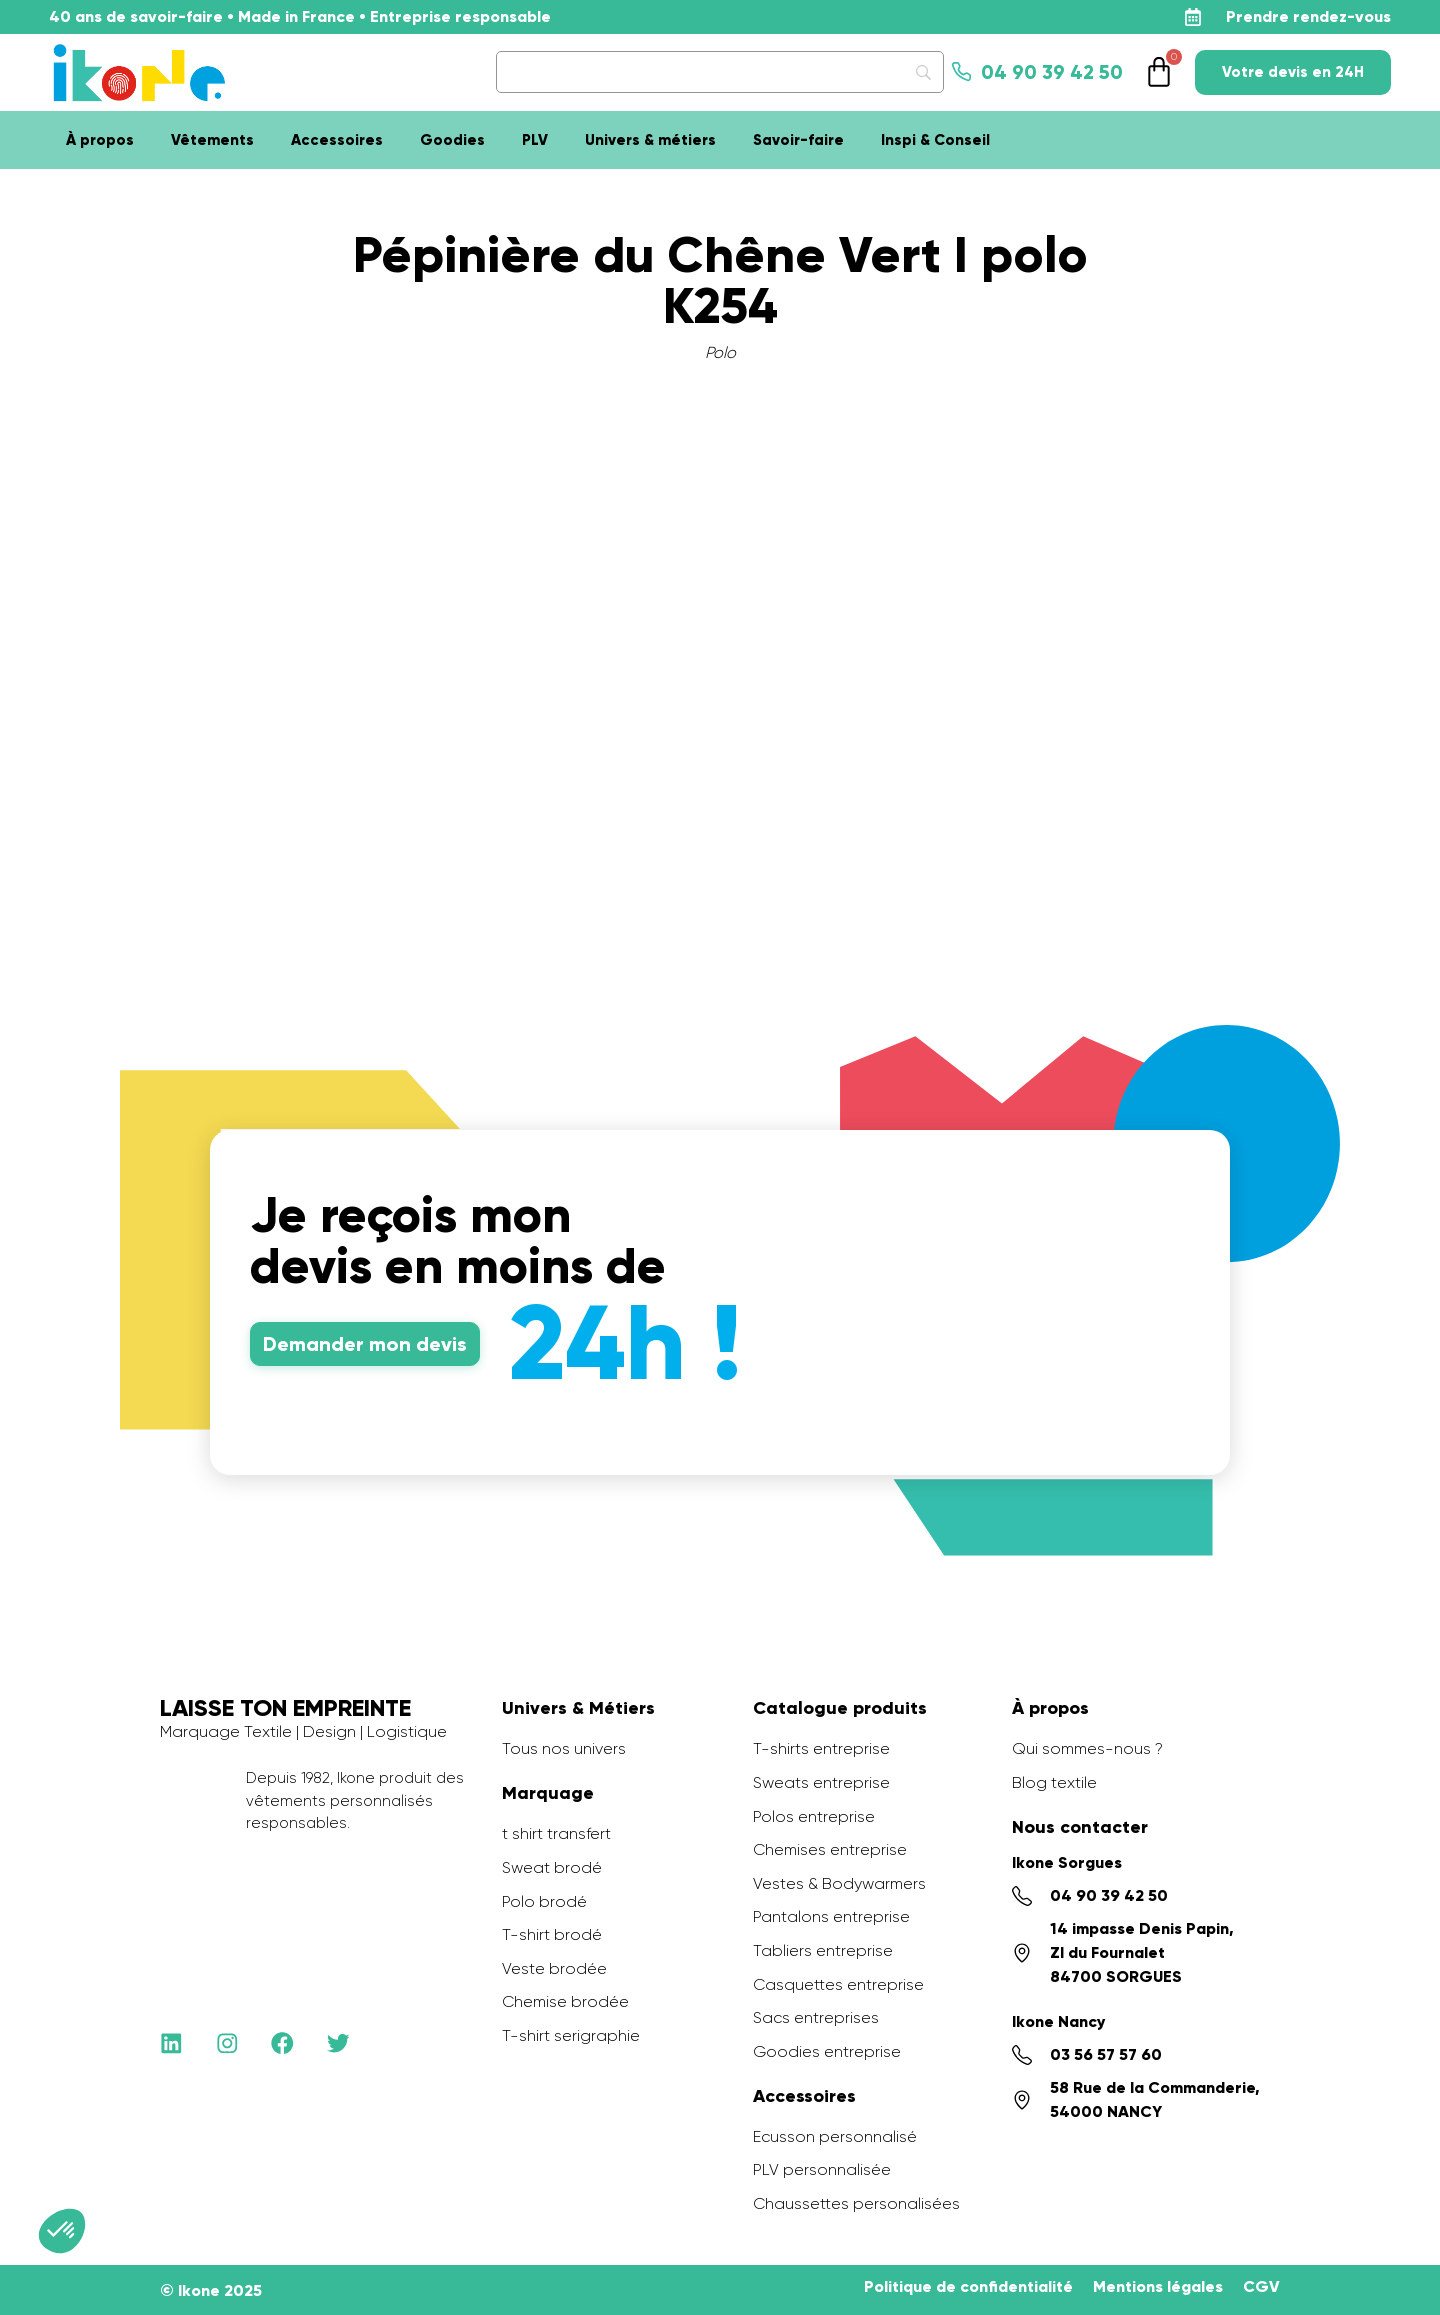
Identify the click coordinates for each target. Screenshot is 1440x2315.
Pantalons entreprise (831, 1916)
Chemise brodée (565, 2001)
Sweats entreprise (821, 1782)
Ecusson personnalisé (835, 2136)
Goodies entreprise (827, 2051)
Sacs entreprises (816, 2017)
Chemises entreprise (830, 1849)
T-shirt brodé (552, 1934)
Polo (720, 352)
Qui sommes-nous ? (1087, 1748)
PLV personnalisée (822, 2169)
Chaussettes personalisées (856, 2203)
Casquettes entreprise (838, 1984)
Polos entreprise (814, 1816)
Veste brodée (554, 1968)
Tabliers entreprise (823, 1950)
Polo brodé (544, 1901)
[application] (1390, 2265)
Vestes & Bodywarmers (839, 1883)
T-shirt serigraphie (571, 2035)
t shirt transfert (556, 1833)
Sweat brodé (552, 1867)
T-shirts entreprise (821, 1748)
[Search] (719, 72)
